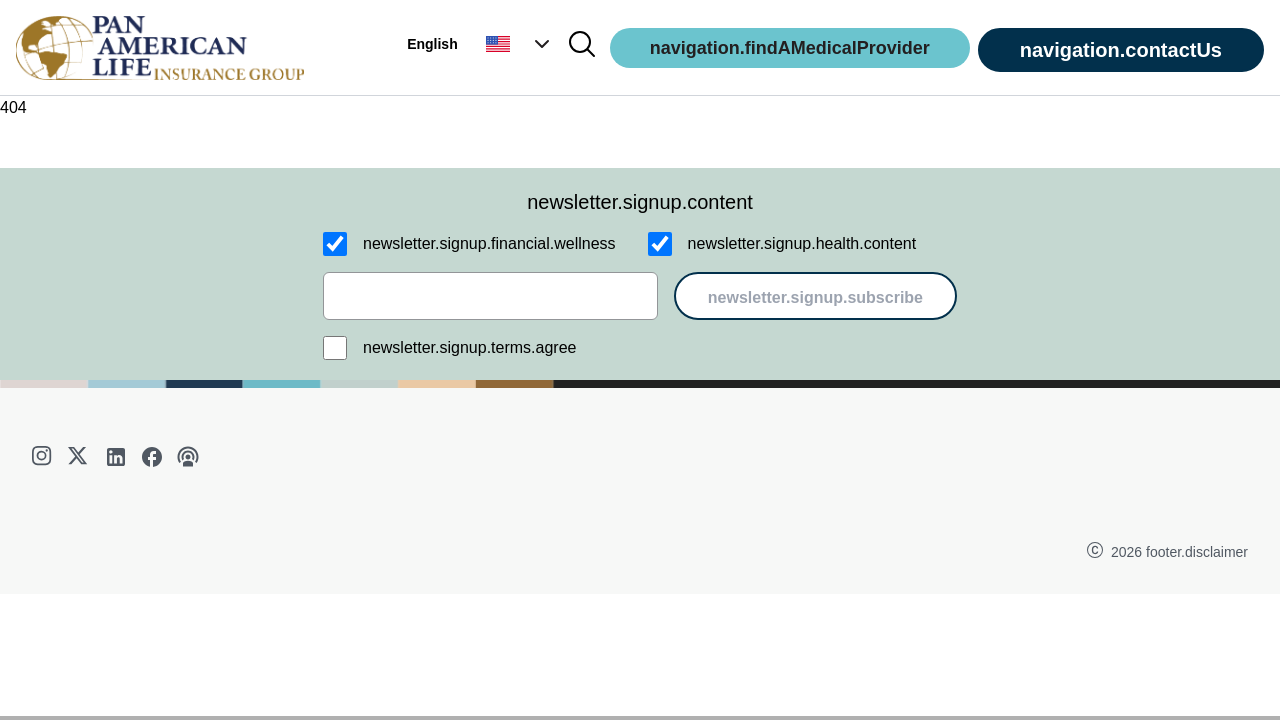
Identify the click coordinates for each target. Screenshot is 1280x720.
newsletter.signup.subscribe (815, 297)
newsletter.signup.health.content (802, 243)
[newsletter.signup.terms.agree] (335, 348)
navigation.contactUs (1121, 50)
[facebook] (152, 457)
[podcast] (188, 457)
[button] (520, 44)
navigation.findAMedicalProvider (790, 48)
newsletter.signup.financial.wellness (489, 243)
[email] (490, 296)
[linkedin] (116, 457)
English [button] (432, 44)
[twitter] (80, 457)
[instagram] (44, 457)
